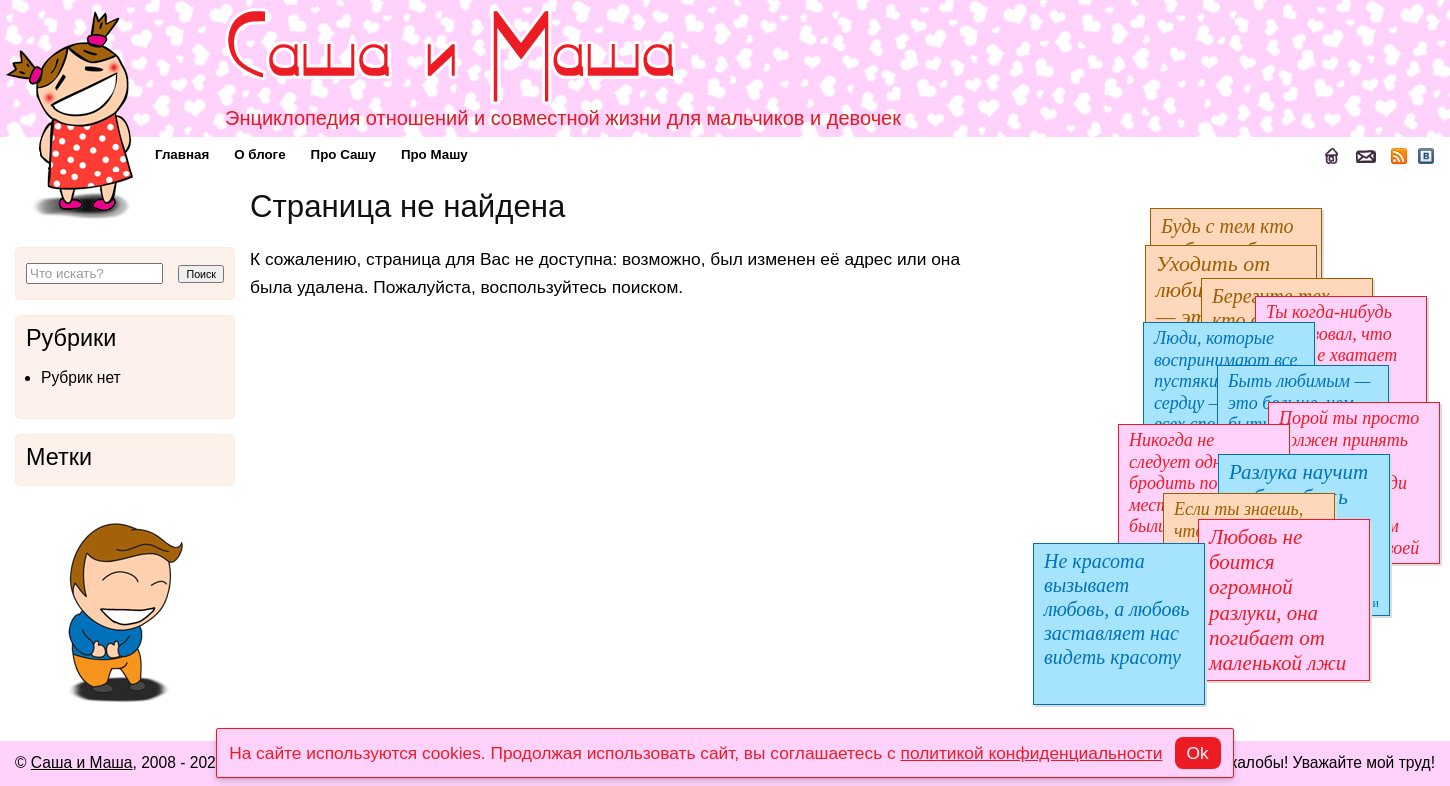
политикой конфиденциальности (1032, 753)
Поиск (201, 274)
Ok (1198, 753)
